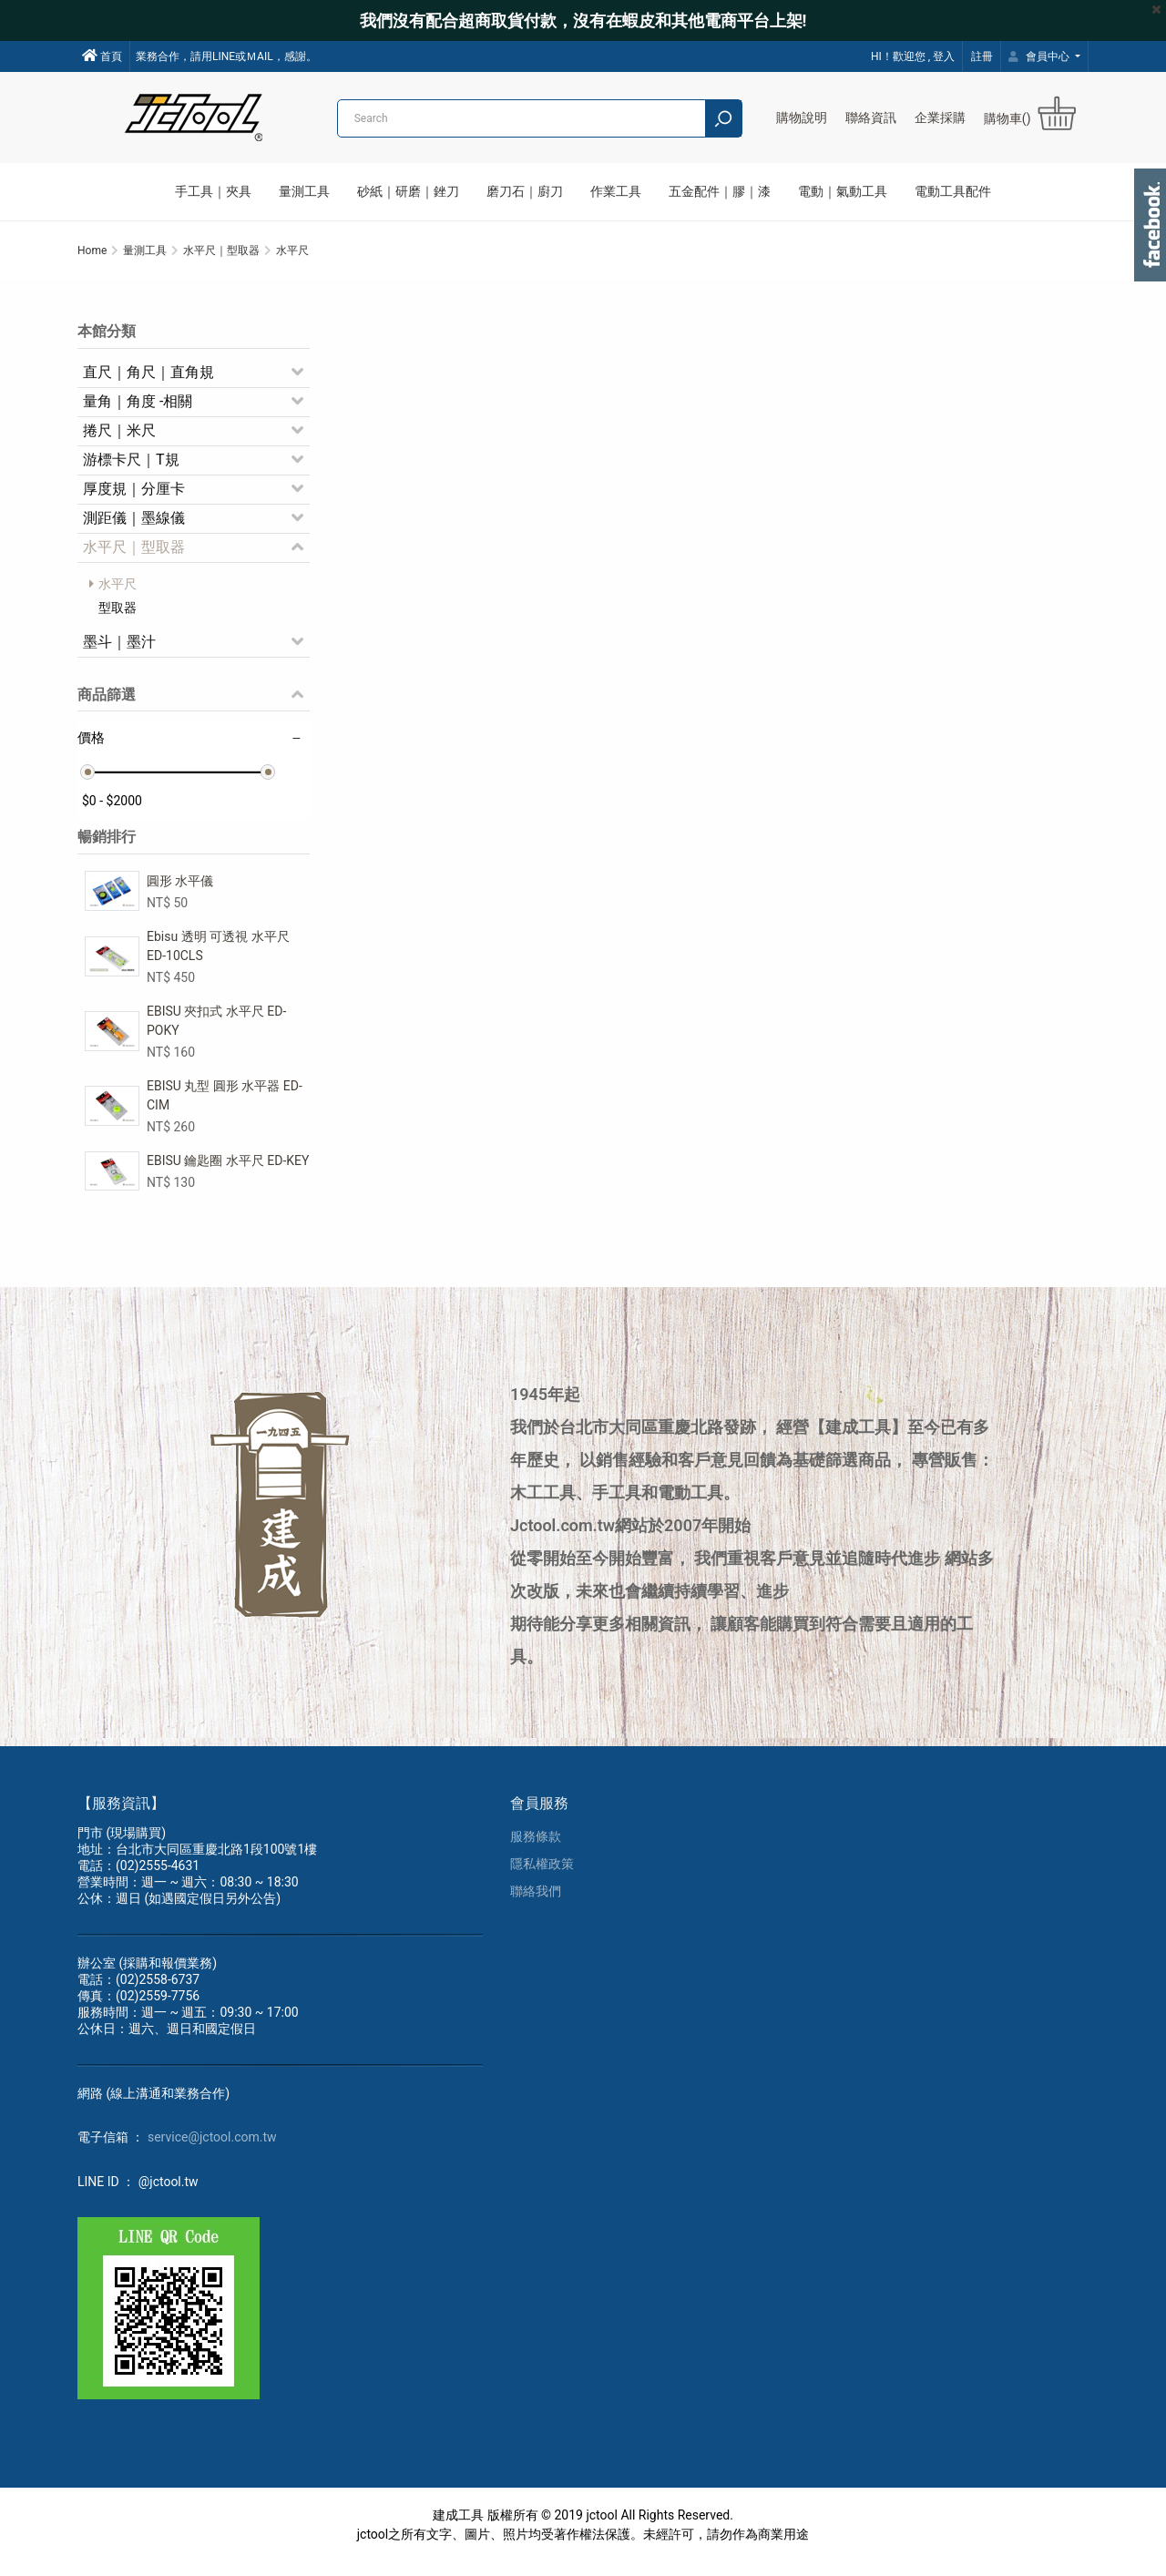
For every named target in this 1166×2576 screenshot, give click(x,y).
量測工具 (304, 191)
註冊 (982, 56)
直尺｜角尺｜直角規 (148, 382)
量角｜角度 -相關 (137, 411)
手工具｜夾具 (213, 191)
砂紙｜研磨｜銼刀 (408, 191)
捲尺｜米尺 (119, 440)
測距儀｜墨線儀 (134, 528)
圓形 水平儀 (180, 891)
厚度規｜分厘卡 (134, 498)
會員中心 (1040, 56)
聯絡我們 (535, 1904)
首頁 (102, 55)
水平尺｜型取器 (134, 557)
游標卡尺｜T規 (131, 469)
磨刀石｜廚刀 (524, 191)
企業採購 (940, 117)
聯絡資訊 (870, 117)
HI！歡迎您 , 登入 (913, 56)
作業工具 (615, 191)
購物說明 (801, 117)
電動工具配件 (953, 191)
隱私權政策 (542, 1877)
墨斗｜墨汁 (119, 651)
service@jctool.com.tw (212, 2150)
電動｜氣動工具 (842, 191)
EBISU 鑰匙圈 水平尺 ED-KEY (228, 1170)
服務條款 (535, 1850)
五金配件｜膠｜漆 (720, 191)
